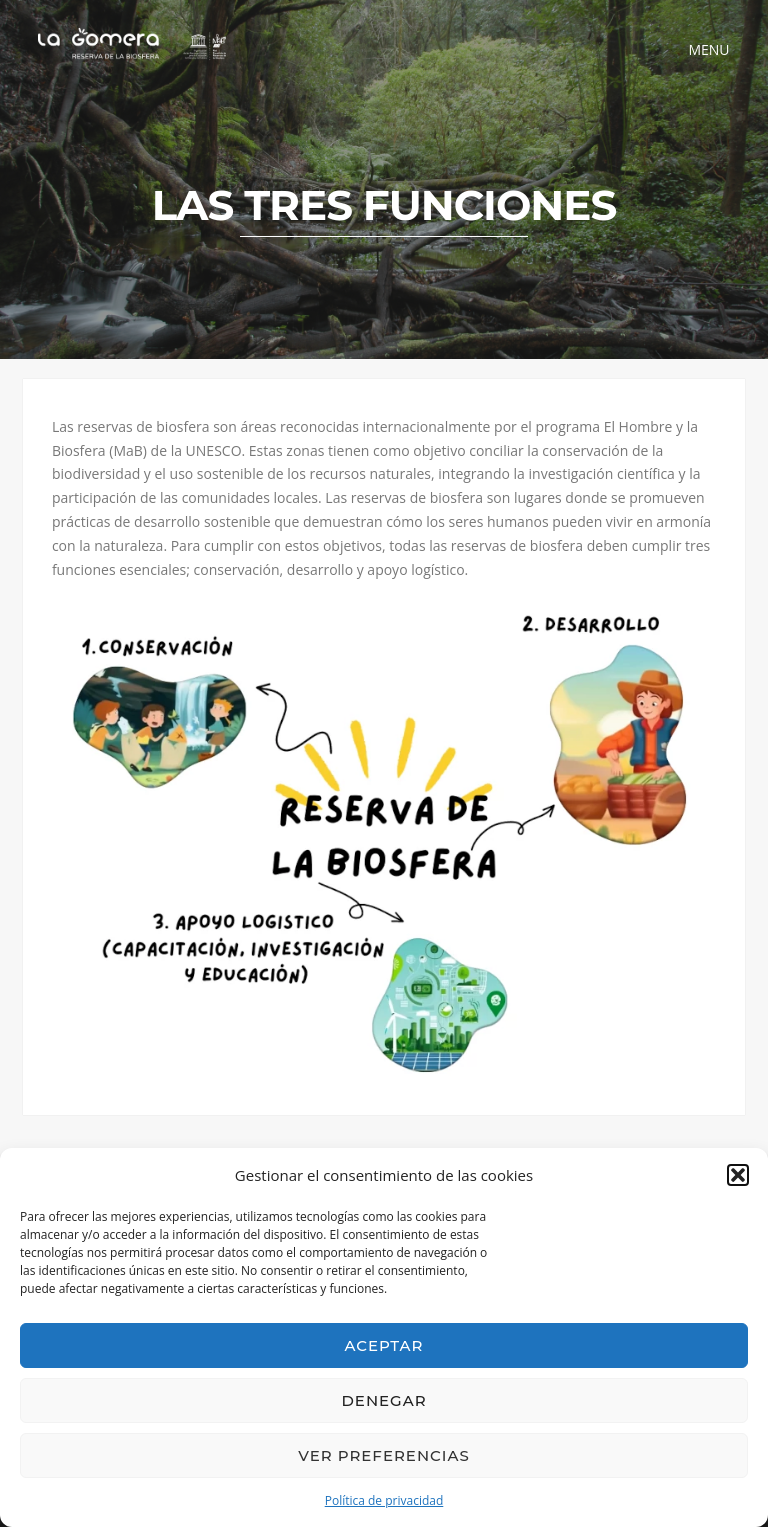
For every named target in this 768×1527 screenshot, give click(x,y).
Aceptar (384, 1345)
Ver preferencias (383, 1455)
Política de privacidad (384, 1500)
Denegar (383, 1400)
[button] (738, 1175)
